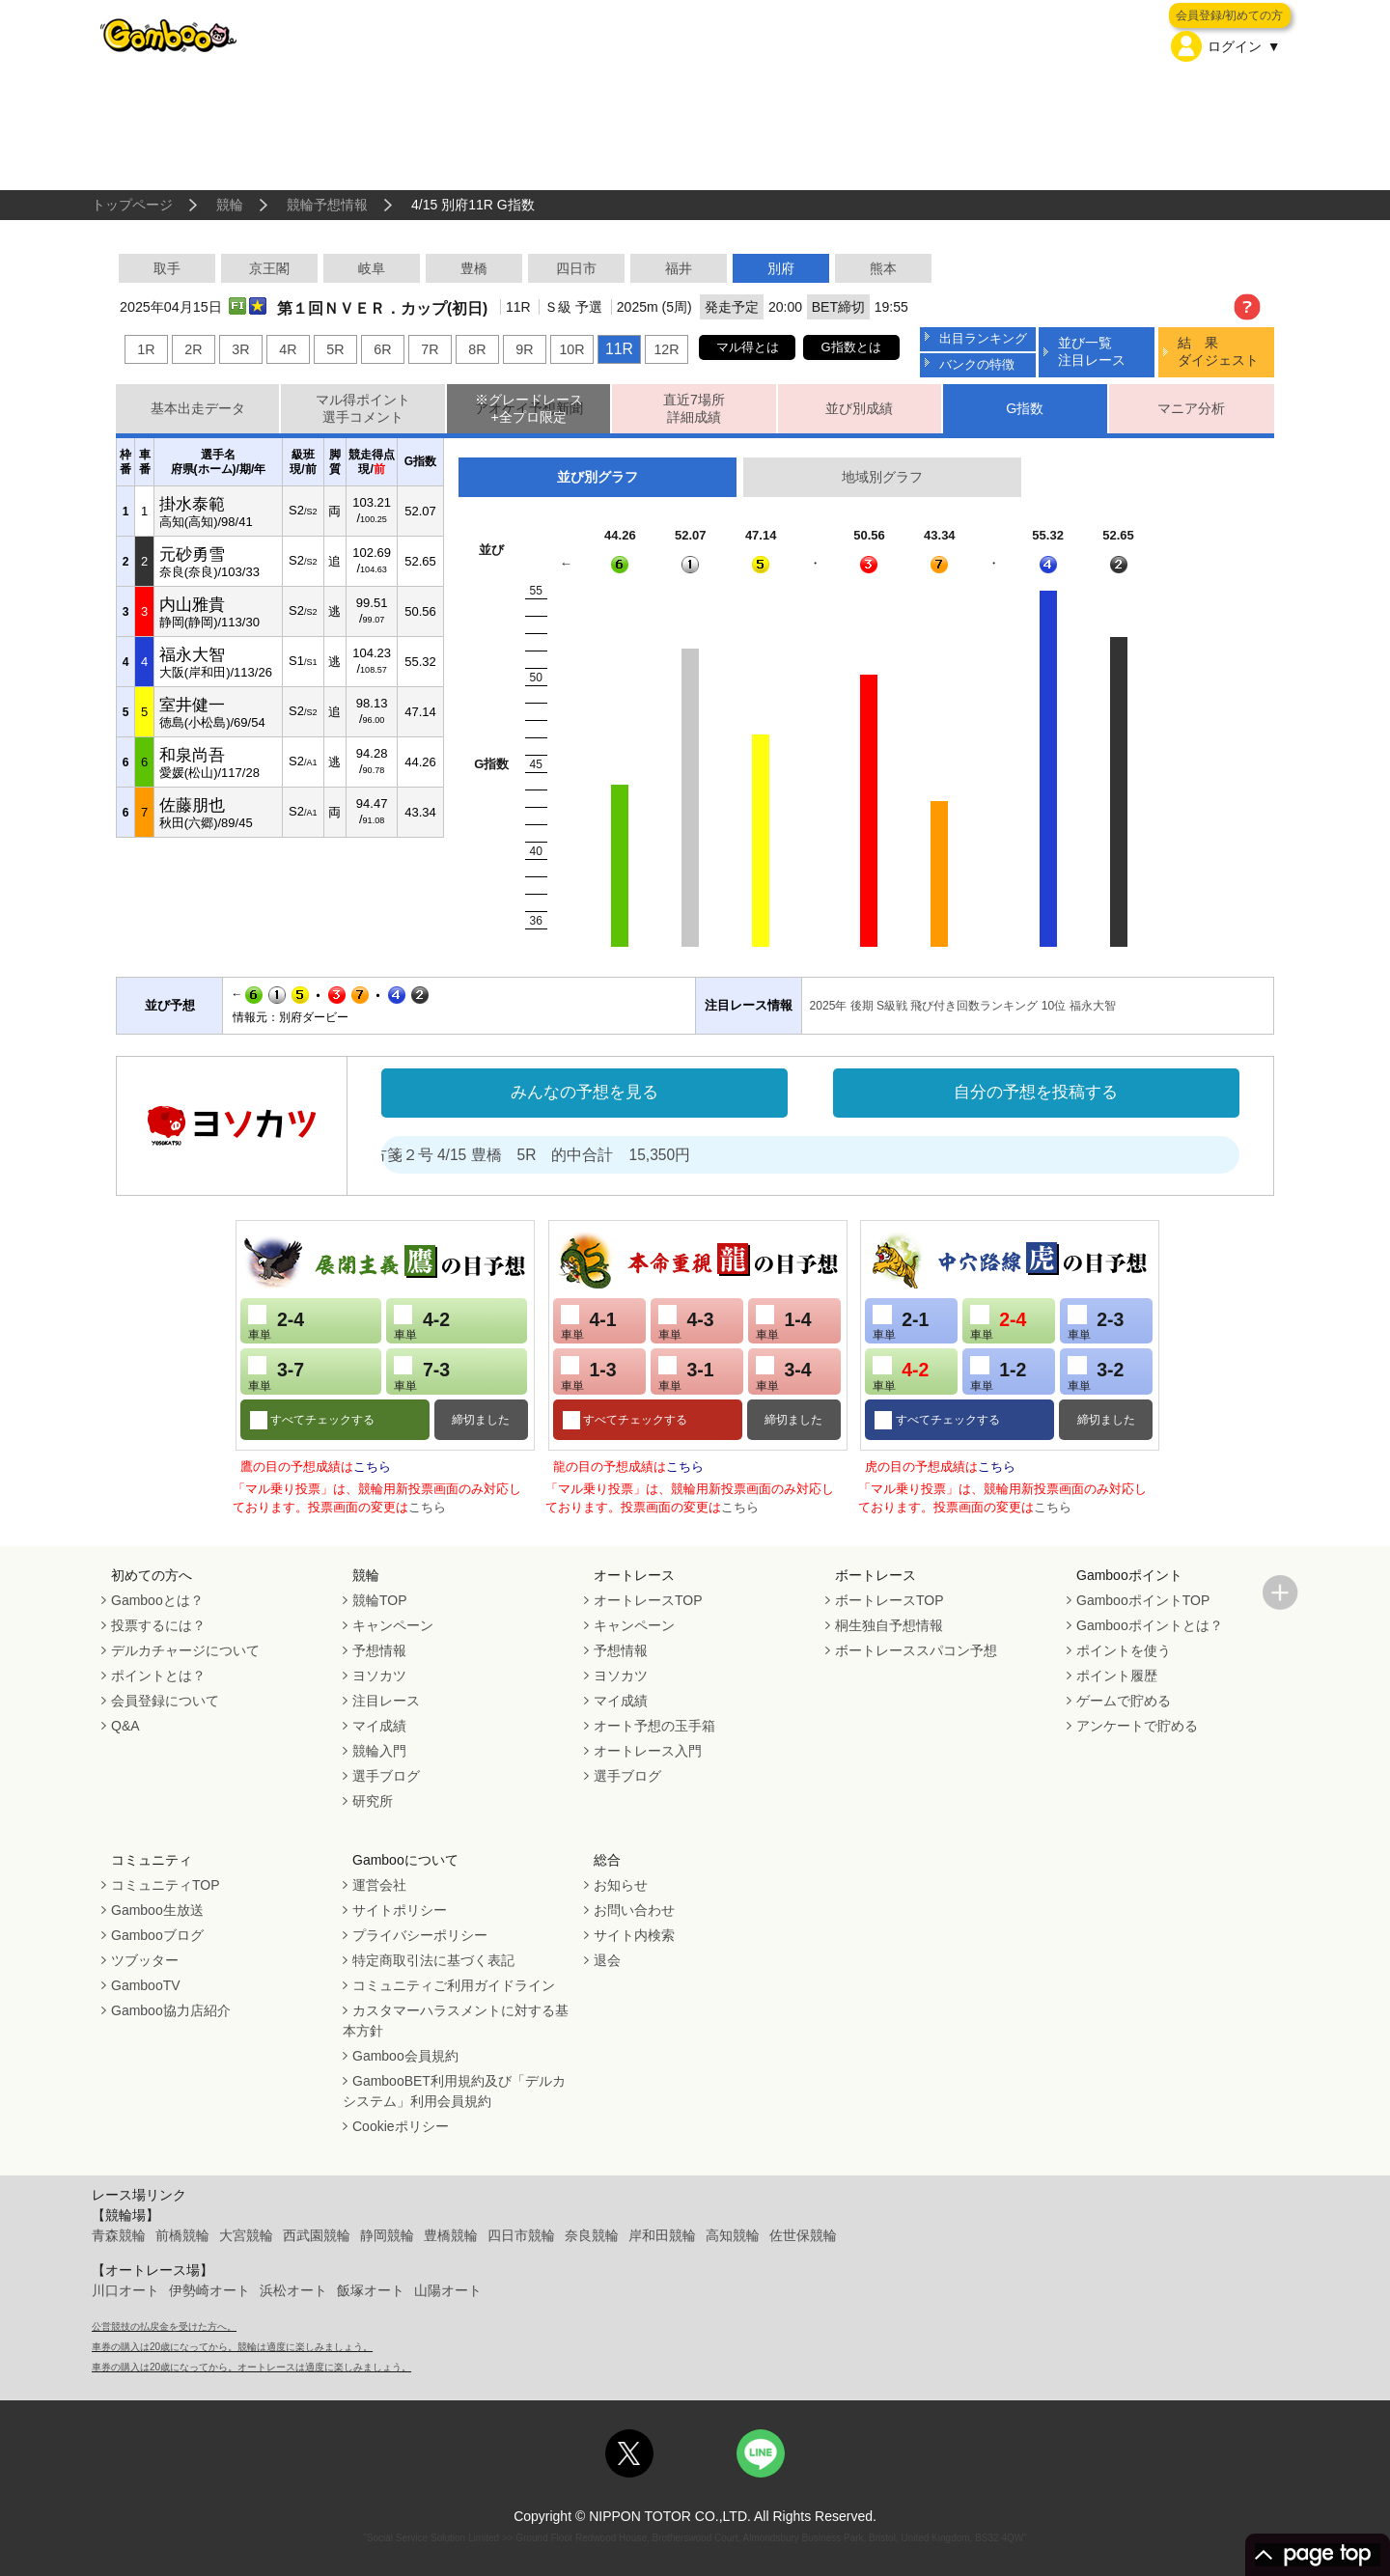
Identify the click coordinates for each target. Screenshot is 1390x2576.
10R (571, 349)
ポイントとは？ (158, 1675)
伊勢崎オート (209, 2290)
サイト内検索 (634, 1935)
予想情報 (379, 1650)
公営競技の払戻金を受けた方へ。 (164, 2326)
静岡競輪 (387, 2235)
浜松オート (293, 2290)
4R (287, 349)
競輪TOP (379, 1600)
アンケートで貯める (1137, 1725)
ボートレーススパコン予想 (916, 1650)
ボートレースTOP (889, 1600)
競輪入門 (379, 1751)
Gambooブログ (157, 1935)
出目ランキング (983, 338)
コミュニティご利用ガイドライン (453, 1985)
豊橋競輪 (451, 2235)
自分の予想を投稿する (1036, 1092)
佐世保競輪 (803, 2235)
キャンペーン (392, 1625)
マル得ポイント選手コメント (363, 409)
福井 (678, 268)
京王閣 (269, 268)
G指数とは (851, 347)
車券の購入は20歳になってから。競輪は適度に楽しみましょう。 (232, 2346)
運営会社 (379, 1885)
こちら (372, 1466)
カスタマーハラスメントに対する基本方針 (456, 2020)
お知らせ (621, 1885)
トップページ (132, 204)
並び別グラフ (597, 477)
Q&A (125, 1725)
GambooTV (146, 1985)
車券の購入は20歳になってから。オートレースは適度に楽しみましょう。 (251, 2367)
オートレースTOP (648, 1600)
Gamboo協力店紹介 (171, 2010)
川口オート (125, 2290)
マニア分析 (1191, 408)
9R (524, 349)
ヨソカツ (379, 1675)
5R (335, 349)
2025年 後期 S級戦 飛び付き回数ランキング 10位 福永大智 (963, 1005)
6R (382, 349)
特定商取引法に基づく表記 (433, 1960)
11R (619, 349)
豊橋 (473, 268)
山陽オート (448, 2290)
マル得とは (747, 347)
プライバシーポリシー (419, 1935)
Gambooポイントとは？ (1149, 1625)
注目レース (386, 1700)
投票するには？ (158, 1625)
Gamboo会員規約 (405, 2056)
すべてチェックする (321, 1419)
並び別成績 (859, 408)
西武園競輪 (316, 2235)
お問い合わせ (634, 1910)
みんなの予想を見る (584, 1092)
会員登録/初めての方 (1229, 15)
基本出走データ (198, 408)
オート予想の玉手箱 (654, 1725)
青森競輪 (119, 2235)
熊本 (883, 268)
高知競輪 (733, 2235)
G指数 (1024, 408)
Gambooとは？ (157, 1600)
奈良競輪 (592, 2235)
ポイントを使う (1123, 1650)
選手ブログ (386, 1776)
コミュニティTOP (165, 1885)
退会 (607, 1960)
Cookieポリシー (400, 2126)
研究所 (372, 1801)
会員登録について (165, 1700)
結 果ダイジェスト (1218, 351)
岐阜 (371, 268)
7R (429, 349)
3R (240, 349)
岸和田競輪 (662, 2235)
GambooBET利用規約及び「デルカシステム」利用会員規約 (454, 2091)
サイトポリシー (399, 1910)
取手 (167, 268)
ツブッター (145, 1960)
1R (145, 349)
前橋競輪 (182, 2235)
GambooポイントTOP (1142, 1600)
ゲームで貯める (1123, 1700)
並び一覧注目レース (1092, 351)
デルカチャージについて (185, 1650)
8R (477, 349)
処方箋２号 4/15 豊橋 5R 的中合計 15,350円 (560, 1155)
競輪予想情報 (327, 204)
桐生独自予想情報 (889, 1625)
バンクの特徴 (977, 364)
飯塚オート (370, 2290)
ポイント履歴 (1116, 1675)
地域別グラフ (882, 477)
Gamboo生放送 (157, 1910)
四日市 (576, 268)
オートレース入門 (648, 1751)
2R (193, 349)
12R (666, 349)
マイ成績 (379, 1725)
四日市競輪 (521, 2235)
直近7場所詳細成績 (694, 409)
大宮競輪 (246, 2235)
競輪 (229, 204)
